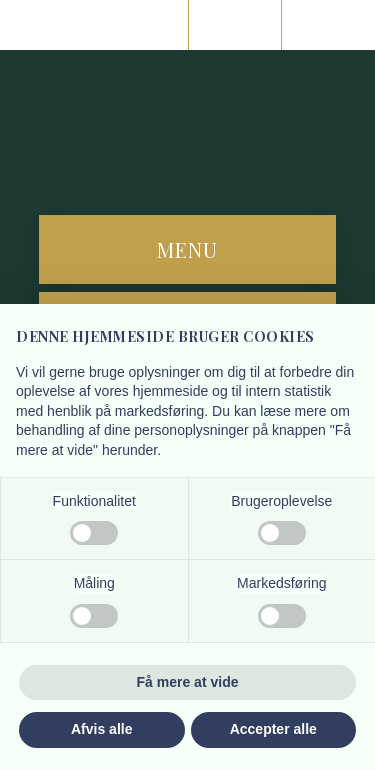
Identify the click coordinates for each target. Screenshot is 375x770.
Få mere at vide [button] (188, 682)
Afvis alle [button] (101, 729)
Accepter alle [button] (273, 729)
